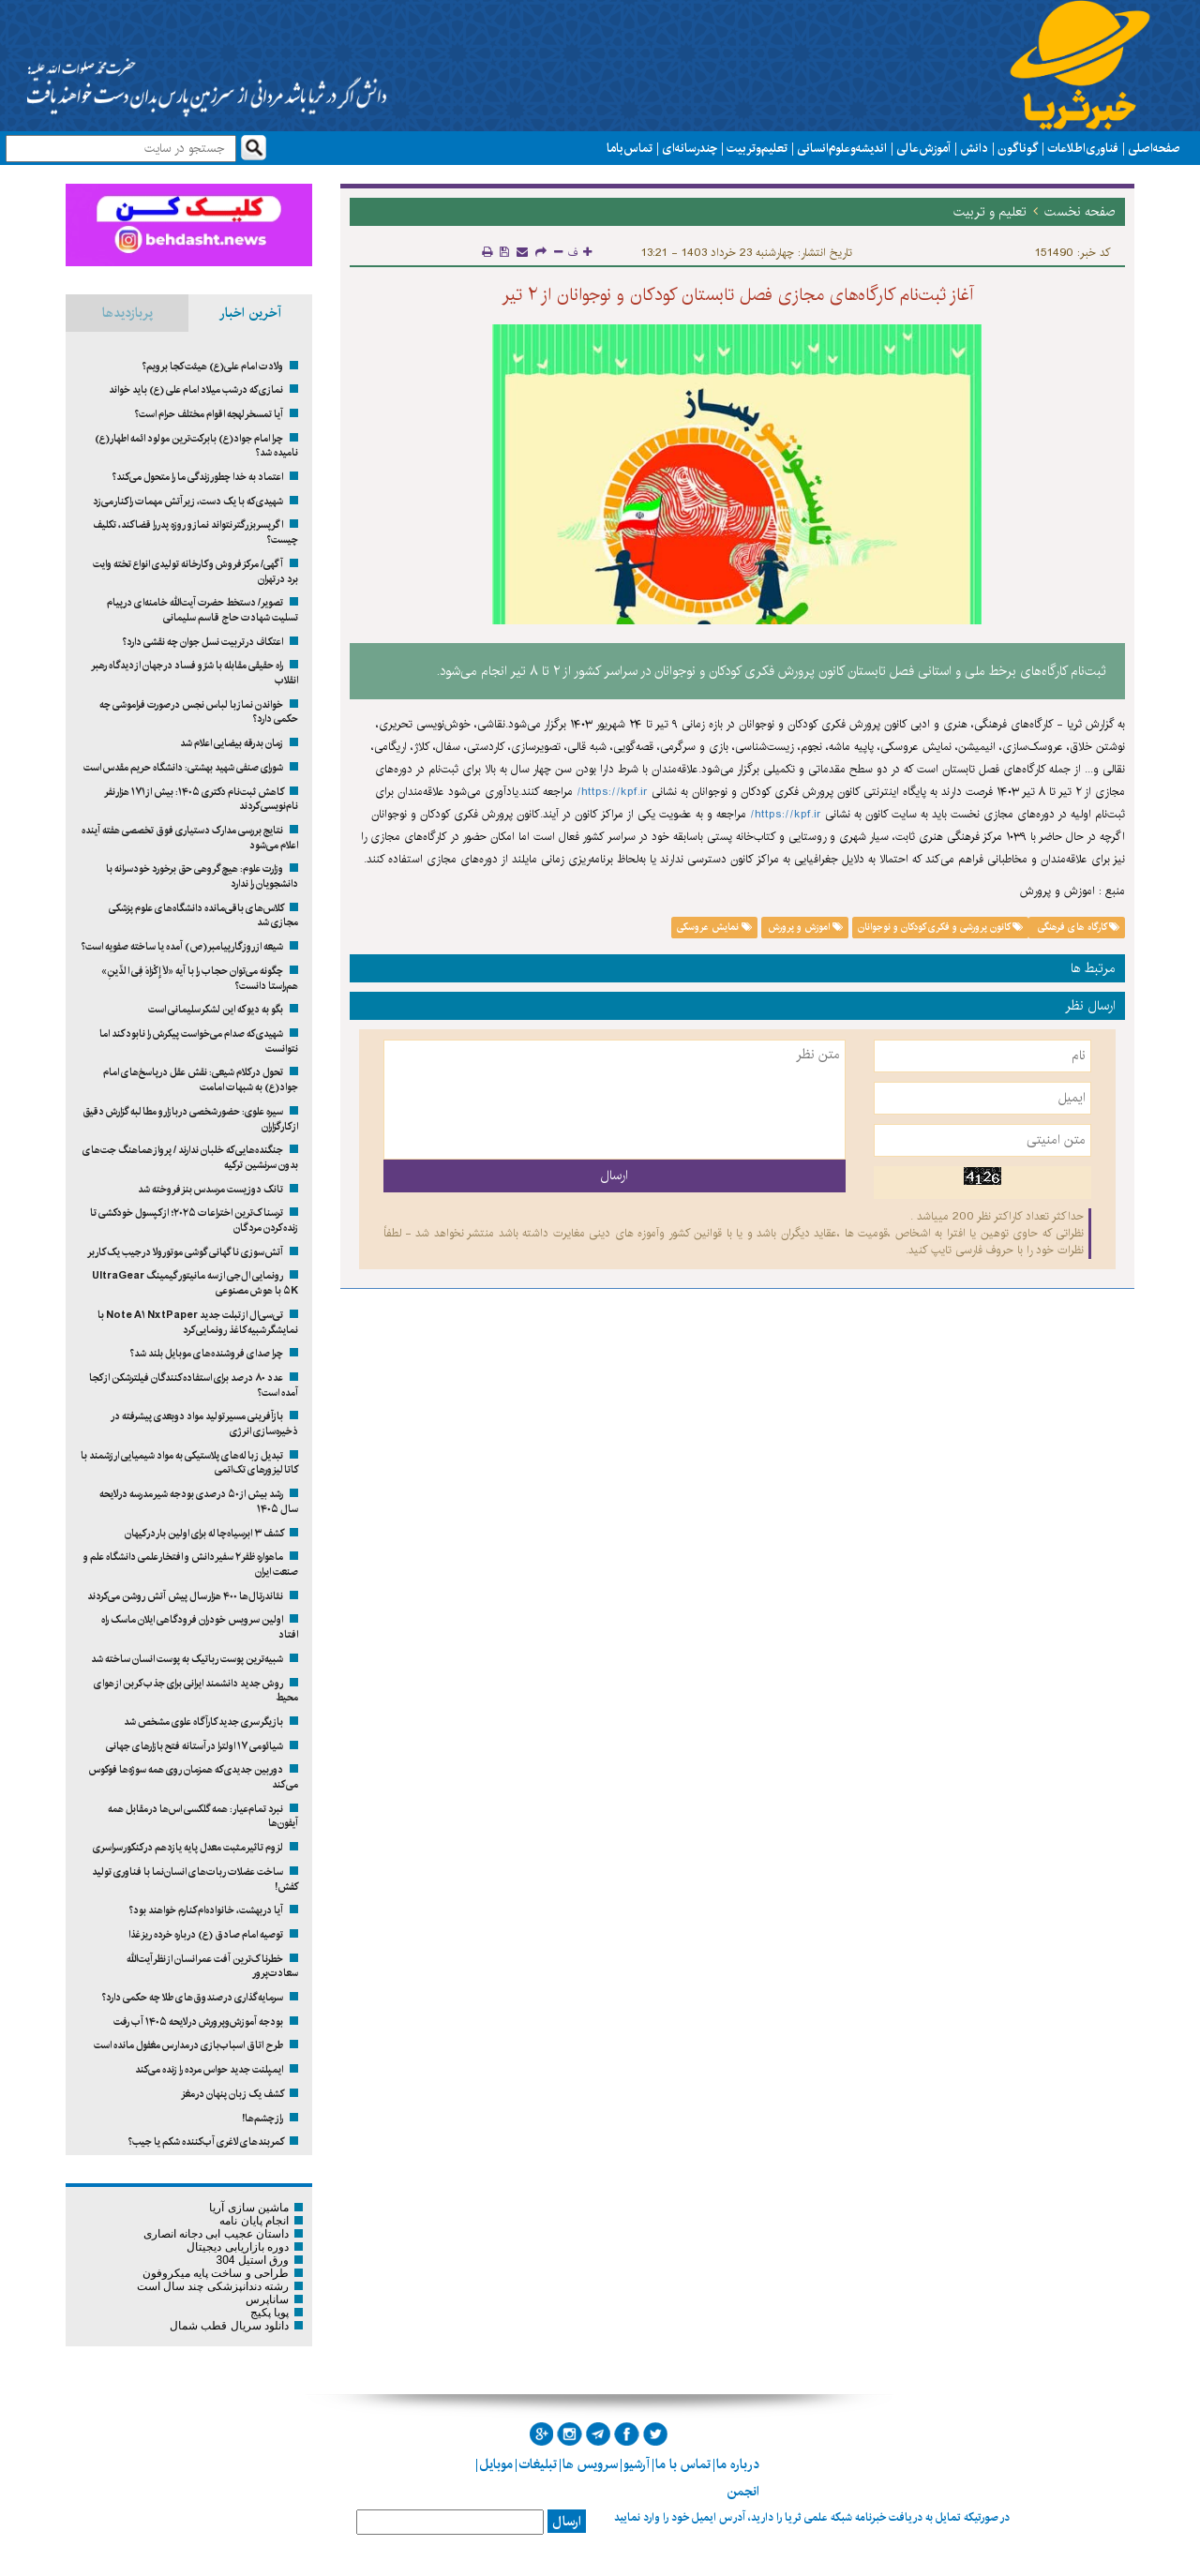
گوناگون (1018, 148)
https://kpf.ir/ (612, 792)
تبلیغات (537, 2464)
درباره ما (737, 2464)
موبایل (496, 2464)
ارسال (566, 2521)
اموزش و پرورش (805, 927)
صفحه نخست (1080, 212)
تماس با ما (629, 148)
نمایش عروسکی (714, 927)
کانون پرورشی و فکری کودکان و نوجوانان (940, 927)
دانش (974, 148)
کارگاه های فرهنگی (1077, 927)
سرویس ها (590, 2464)
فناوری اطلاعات (1082, 148)
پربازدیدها (127, 313)
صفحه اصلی (1154, 148)
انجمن (743, 2491)
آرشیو (636, 2464)
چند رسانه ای (689, 148)
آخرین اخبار (250, 313)
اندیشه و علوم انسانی (842, 148)
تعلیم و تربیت (757, 148)
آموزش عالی (923, 148)
